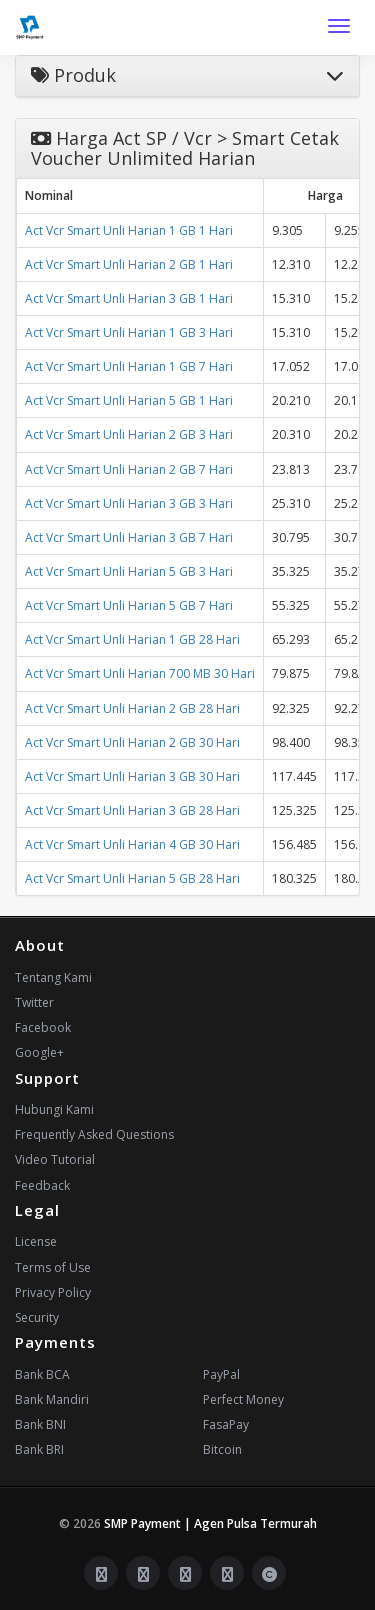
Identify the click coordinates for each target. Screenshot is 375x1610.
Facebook (43, 1027)
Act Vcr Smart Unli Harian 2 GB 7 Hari (129, 469)
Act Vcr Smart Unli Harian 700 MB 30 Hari (140, 673)
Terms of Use (53, 1267)
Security (37, 1317)
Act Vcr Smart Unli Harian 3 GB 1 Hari (129, 298)
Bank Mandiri (52, 1399)
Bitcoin (222, 1449)
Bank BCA (42, 1374)
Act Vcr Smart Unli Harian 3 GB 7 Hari (129, 537)
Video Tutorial (55, 1159)
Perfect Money (243, 1399)
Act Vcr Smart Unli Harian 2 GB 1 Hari (129, 264)
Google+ (39, 1052)
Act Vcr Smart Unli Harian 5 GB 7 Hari (129, 605)
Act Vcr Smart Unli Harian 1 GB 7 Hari (129, 366)
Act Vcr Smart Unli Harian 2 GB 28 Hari (132, 708)
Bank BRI (39, 1449)
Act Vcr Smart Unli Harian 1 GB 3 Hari (129, 332)
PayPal (221, 1374)
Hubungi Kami (54, 1109)
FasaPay (226, 1424)
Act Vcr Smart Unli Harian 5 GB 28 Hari (132, 878)
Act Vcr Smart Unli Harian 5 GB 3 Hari (129, 571)
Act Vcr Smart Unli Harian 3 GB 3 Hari (129, 503)
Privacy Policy (53, 1292)
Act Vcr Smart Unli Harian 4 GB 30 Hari (132, 844)
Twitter (34, 1002)
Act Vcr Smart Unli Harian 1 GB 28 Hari (132, 639)
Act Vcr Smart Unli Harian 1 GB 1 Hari (129, 230)
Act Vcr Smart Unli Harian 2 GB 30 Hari (132, 742)
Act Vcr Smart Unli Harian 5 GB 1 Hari (129, 400)
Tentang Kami (53, 977)
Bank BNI (40, 1424)
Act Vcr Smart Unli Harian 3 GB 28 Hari (132, 810)
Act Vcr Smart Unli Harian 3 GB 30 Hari (132, 776)
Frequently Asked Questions (94, 1134)
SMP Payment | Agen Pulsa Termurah (210, 1523)
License (36, 1241)
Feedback (42, 1185)
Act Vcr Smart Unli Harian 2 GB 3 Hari (129, 434)
